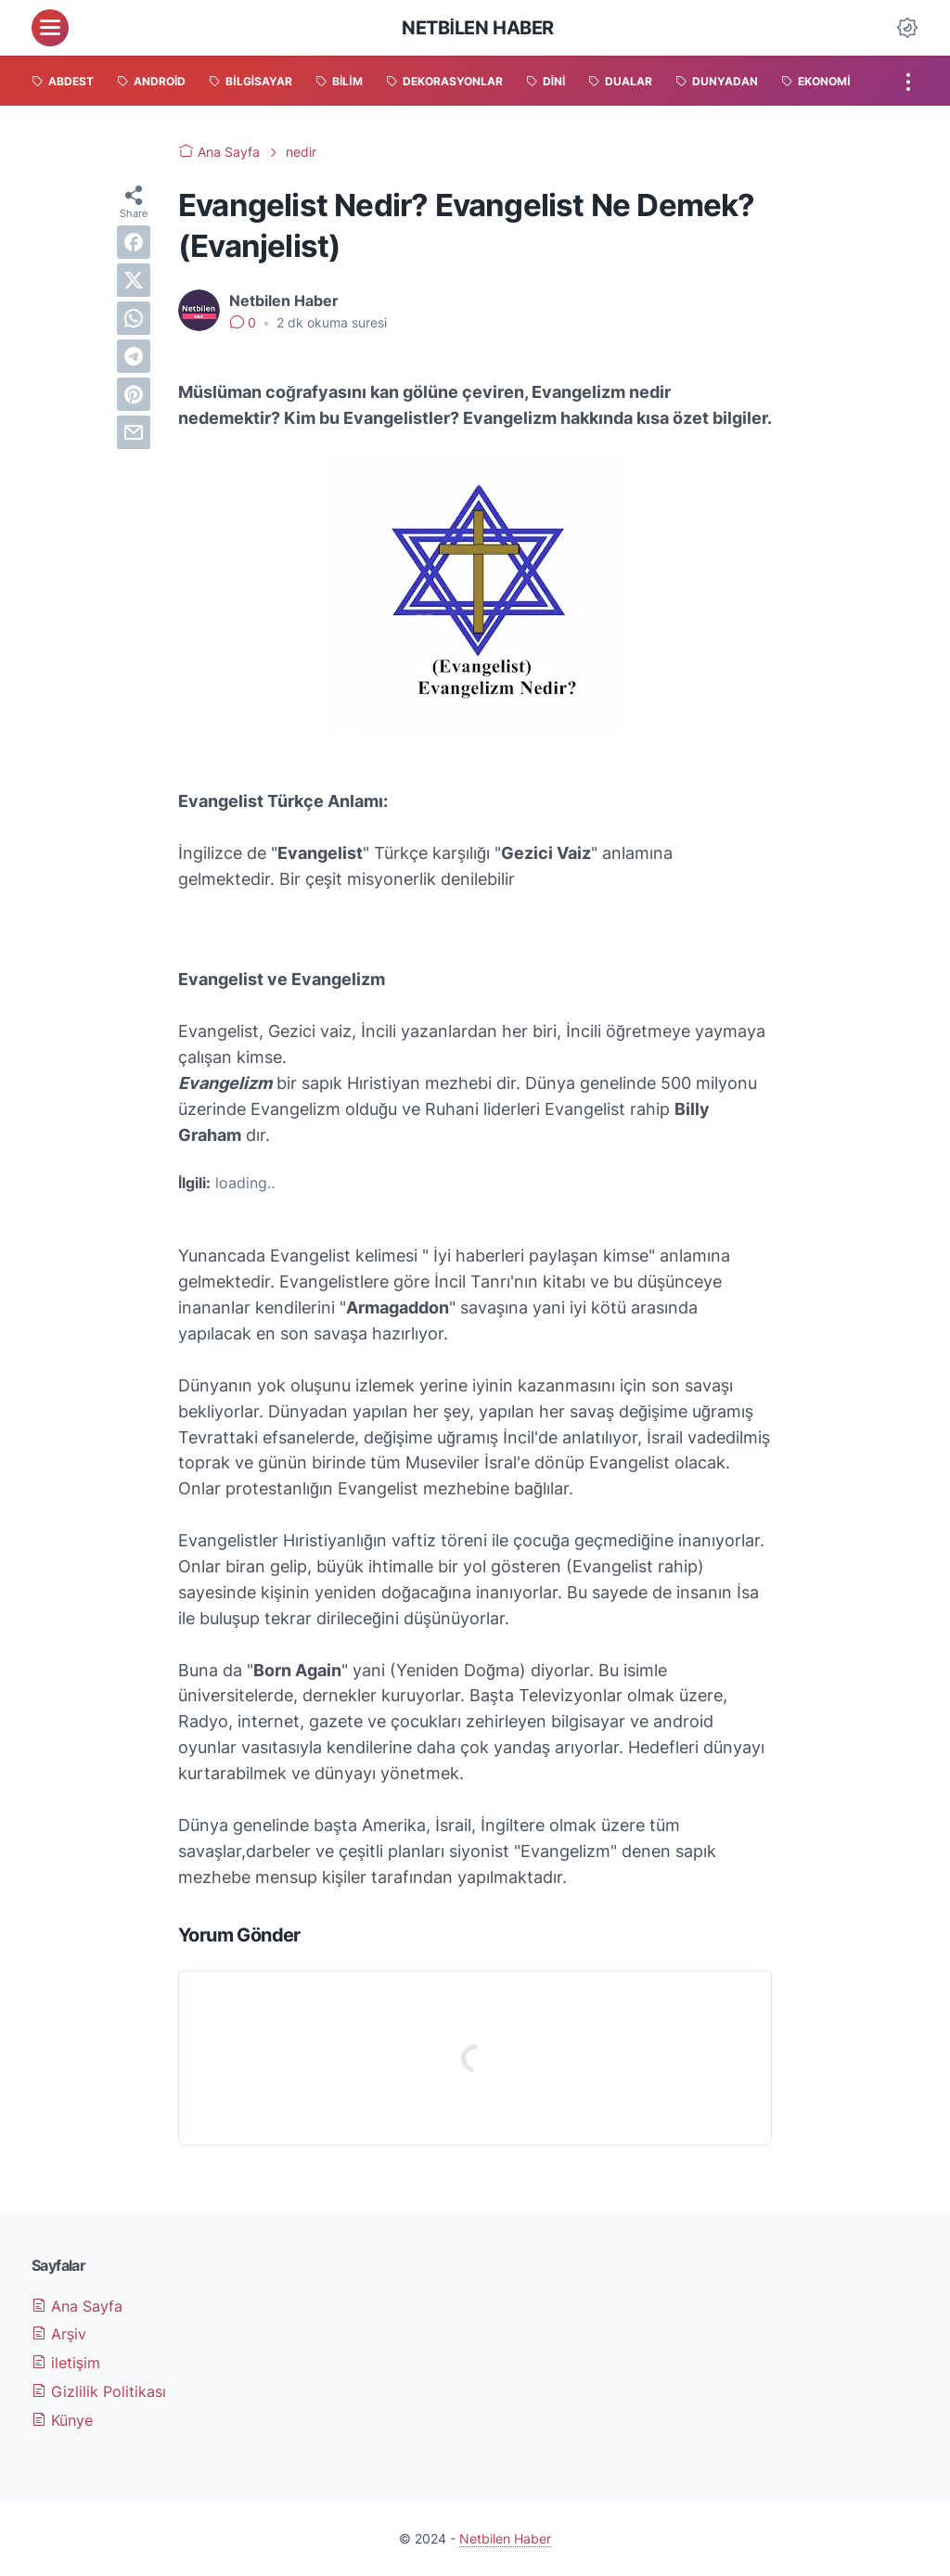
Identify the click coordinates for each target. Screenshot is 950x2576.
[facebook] (133, 242)
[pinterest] (133, 394)
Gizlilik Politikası (99, 2391)
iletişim (66, 2362)
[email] (133, 432)
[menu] (50, 27)
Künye (62, 2420)
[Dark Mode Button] (907, 28)
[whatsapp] (133, 318)
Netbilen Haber (478, 28)
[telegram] (133, 356)
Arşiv (59, 2334)
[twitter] (133, 280)
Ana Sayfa (77, 2306)
